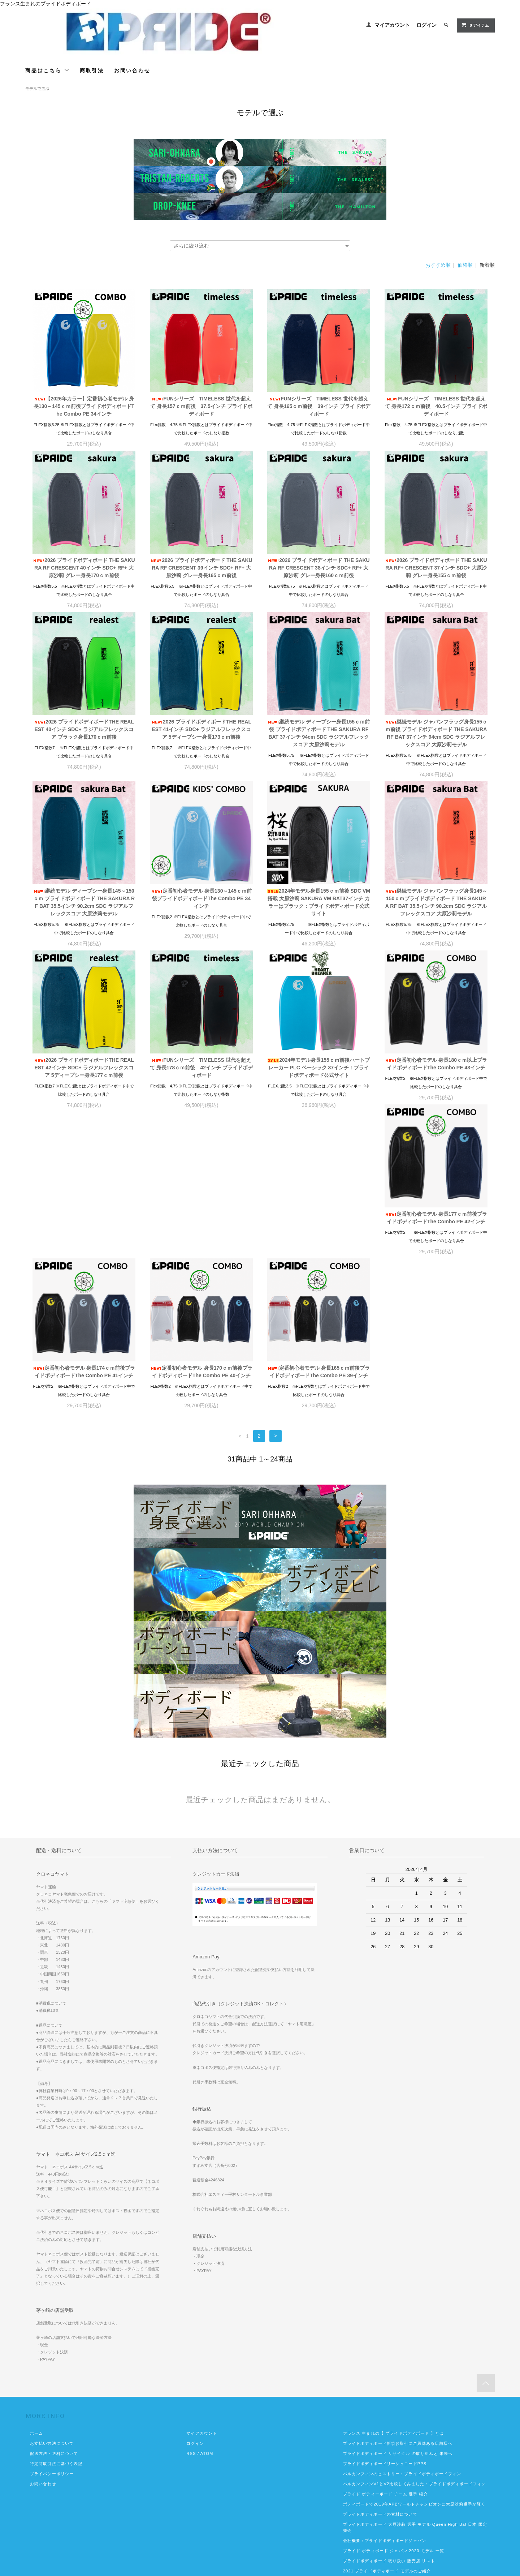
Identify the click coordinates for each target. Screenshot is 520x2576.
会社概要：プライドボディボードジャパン (384, 2394)
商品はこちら (47, 70)
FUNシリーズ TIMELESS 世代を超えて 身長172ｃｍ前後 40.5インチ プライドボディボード (436, 406)
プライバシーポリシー (52, 2327)
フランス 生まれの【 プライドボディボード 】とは (393, 2287)
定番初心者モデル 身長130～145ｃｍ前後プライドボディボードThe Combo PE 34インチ (201, 898)
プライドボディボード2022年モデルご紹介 (385, 2467)
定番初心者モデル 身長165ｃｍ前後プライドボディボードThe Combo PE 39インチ (436, 1225)
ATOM (206, 2307)
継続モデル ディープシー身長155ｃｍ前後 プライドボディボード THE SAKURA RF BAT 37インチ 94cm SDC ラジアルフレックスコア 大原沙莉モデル (319, 733)
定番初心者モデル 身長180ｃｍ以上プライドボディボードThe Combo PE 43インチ (436, 1063)
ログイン (426, 25)
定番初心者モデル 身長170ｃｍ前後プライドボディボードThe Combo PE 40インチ (319, 1225)
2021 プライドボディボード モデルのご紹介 (387, 2424)
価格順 (465, 265)
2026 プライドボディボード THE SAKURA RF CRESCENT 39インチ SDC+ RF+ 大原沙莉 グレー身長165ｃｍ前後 (201, 567)
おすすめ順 (438, 265)
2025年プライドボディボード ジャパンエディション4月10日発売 (410, 2519)
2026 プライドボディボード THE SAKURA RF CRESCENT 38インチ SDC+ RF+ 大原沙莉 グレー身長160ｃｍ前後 (318, 567)
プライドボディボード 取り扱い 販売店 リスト (389, 2414)
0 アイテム (475, 25)
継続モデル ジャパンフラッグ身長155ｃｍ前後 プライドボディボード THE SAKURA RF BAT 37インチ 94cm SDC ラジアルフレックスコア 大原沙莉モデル (436, 733)
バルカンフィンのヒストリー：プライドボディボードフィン (402, 2327)
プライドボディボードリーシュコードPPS (385, 2317)
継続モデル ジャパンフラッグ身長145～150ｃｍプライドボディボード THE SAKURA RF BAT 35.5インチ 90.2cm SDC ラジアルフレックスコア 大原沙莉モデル (436, 902)
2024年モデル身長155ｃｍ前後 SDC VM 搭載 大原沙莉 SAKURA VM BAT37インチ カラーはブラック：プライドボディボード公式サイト (318, 902)
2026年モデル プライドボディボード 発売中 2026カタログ (405, 2493)
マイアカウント (392, 25)
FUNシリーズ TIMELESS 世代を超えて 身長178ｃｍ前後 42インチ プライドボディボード (201, 1067)
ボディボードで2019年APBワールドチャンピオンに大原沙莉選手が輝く (414, 2358)
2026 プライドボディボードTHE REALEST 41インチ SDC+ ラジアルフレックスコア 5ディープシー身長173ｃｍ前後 (201, 729)
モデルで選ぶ (37, 88)
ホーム (36, 2287)
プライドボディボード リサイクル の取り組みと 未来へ (398, 2307)
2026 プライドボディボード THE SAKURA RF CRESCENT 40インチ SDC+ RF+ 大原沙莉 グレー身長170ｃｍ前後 (84, 567)
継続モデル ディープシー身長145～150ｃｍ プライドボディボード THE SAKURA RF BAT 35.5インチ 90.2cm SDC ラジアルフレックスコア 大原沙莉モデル (84, 902)
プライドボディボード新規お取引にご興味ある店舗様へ (397, 2297)
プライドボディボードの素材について (380, 2368)
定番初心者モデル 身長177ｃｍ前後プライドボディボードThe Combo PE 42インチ (84, 1225)
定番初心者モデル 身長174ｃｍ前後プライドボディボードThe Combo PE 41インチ (201, 1225)
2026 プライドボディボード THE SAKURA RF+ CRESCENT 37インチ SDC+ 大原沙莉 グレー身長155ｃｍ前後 (436, 567)
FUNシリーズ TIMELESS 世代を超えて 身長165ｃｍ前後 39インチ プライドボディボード (318, 406)
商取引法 (92, 70)
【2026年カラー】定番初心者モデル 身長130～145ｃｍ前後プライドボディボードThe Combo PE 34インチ (84, 406)
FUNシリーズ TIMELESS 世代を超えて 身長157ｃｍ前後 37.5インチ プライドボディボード (201, 406)
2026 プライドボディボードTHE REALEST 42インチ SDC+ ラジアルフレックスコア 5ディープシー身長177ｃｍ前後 (84, 1067)
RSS (191, 2307)
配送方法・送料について (54, 2307)
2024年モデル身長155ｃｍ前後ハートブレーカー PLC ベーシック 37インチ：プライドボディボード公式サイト (319, 1067)
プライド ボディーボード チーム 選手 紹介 (385, 2347)
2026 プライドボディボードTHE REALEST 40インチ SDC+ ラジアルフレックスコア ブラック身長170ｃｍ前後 (84, 729)
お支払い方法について (52, 2297)
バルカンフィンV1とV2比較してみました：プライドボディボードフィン (414, 2337)
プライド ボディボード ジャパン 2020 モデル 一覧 (394, 2404)
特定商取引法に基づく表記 (56, 2317)
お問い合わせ (132, 70)
